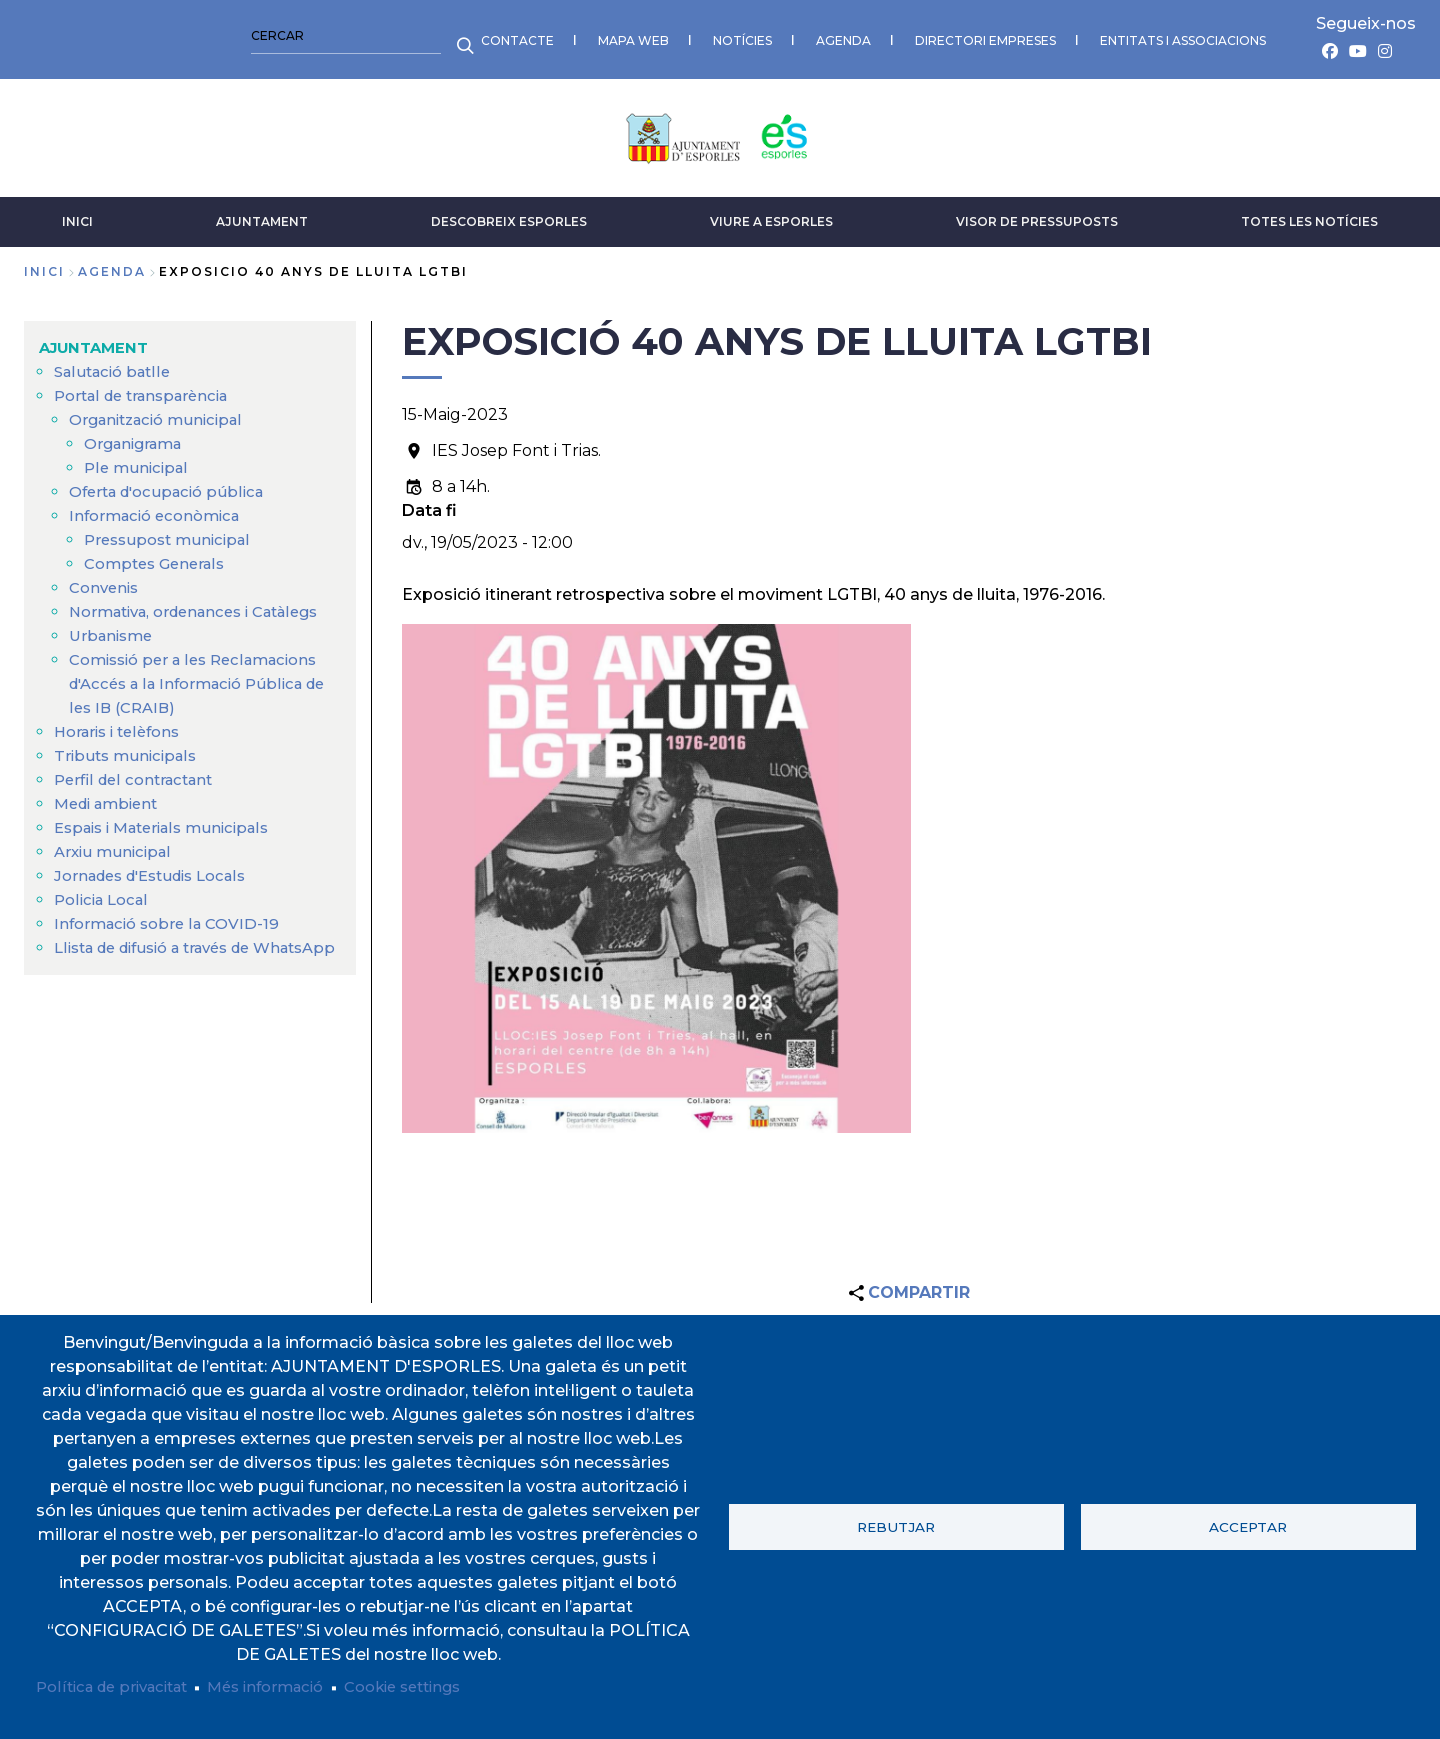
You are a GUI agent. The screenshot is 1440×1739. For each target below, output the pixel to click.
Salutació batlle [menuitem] (116, 363)
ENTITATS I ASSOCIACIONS (726, 35)
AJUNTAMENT (262, 213)
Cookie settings (435, 1686)
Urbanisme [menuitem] (114, 651)
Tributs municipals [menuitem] (129, 771)
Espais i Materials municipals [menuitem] (171, 843)
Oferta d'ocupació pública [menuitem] (174, 483)
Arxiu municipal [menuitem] (116, 867)
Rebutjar (896, 1525)
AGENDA (386, 35)
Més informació (286, 1686)
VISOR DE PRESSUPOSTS (1037, 213)
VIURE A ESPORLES (771, 213)
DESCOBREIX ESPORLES (509, 213)
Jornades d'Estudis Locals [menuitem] (160, 891)
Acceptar (1248, 1525)
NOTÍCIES (285, 35)
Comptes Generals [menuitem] (159, 555)
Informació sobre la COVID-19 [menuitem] (173, 939)
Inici (44, 263)
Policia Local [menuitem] (105, 915)
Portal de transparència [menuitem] (149, 387)
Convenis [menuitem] (106, 579)
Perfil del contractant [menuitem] (139, 795)
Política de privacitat (119, 1686)
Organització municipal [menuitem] (163, 411)
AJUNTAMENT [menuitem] (97, 339)
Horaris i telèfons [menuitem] (122, 747)
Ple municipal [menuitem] (138, 459)
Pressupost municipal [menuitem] (172, 531)
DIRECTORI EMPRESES (528, 35)
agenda (112, 263)
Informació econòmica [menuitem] (161, 507)
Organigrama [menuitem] (138, 435)
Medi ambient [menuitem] (111, 819)
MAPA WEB (176, 35)
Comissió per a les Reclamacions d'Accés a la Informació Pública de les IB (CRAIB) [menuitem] (203, 699)
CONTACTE (60, 35)
